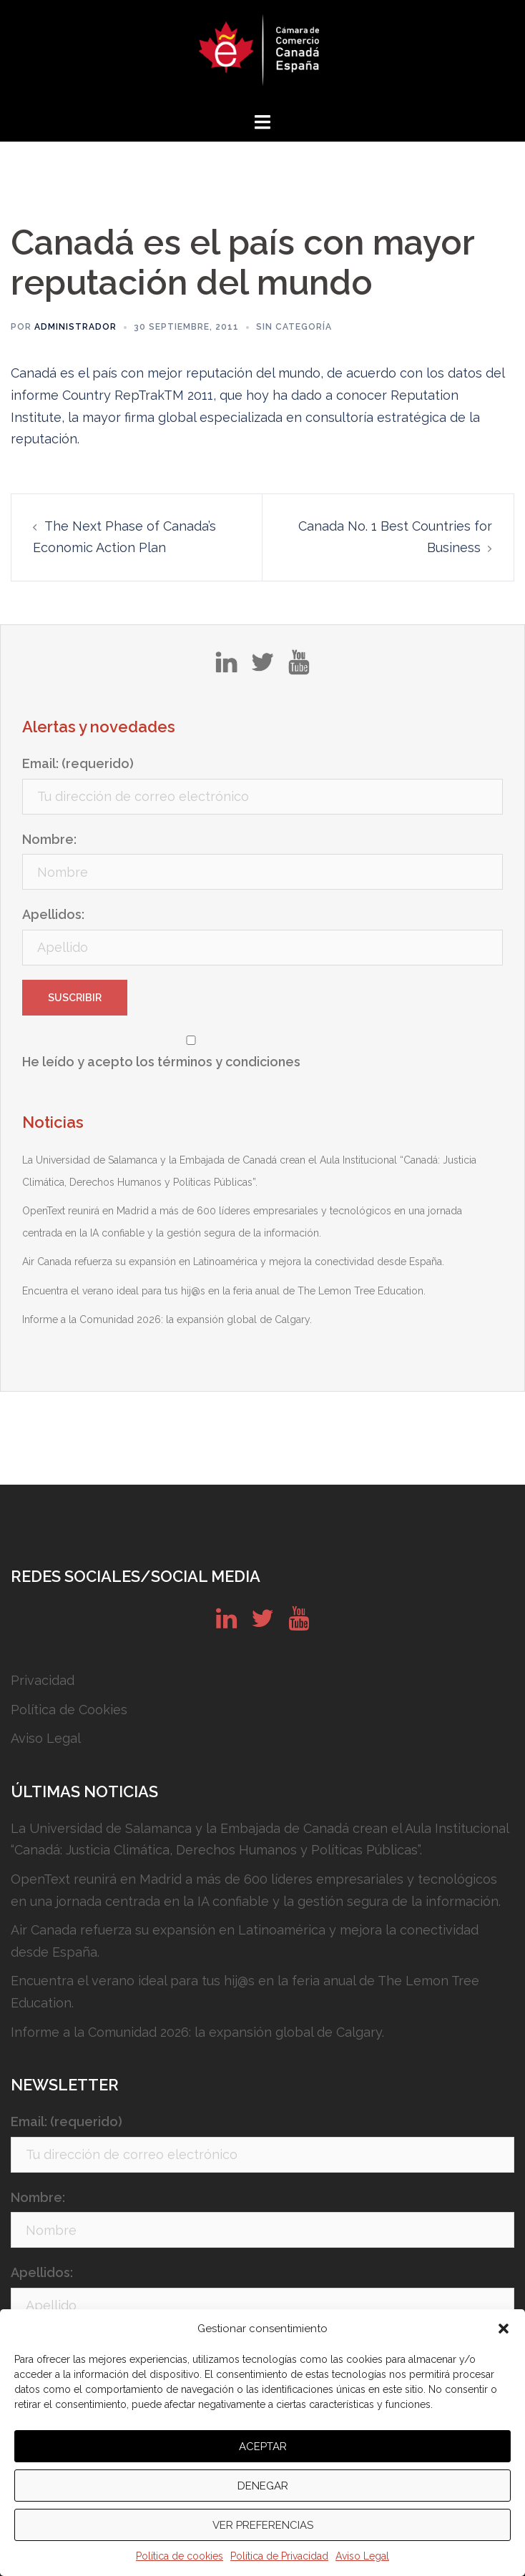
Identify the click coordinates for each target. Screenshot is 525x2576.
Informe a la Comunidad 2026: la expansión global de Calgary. (167, 1319)
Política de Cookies (69, 1709)
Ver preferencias (262, 2525)
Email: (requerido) (78, 763)
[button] (503, 2328)
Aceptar (263, 2446)
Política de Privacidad (279, 2556)
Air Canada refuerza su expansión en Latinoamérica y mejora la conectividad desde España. (233, 1261)
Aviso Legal (362, 2556)
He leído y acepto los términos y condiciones (161, 1061)
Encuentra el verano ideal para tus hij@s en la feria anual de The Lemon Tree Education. (224, 1291)
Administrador (75, 327)
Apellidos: (53, 914)
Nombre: (49, 839)
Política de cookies (179, 2556)
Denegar (262, 2485)
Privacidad (42, 1680)
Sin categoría (294, 327)
